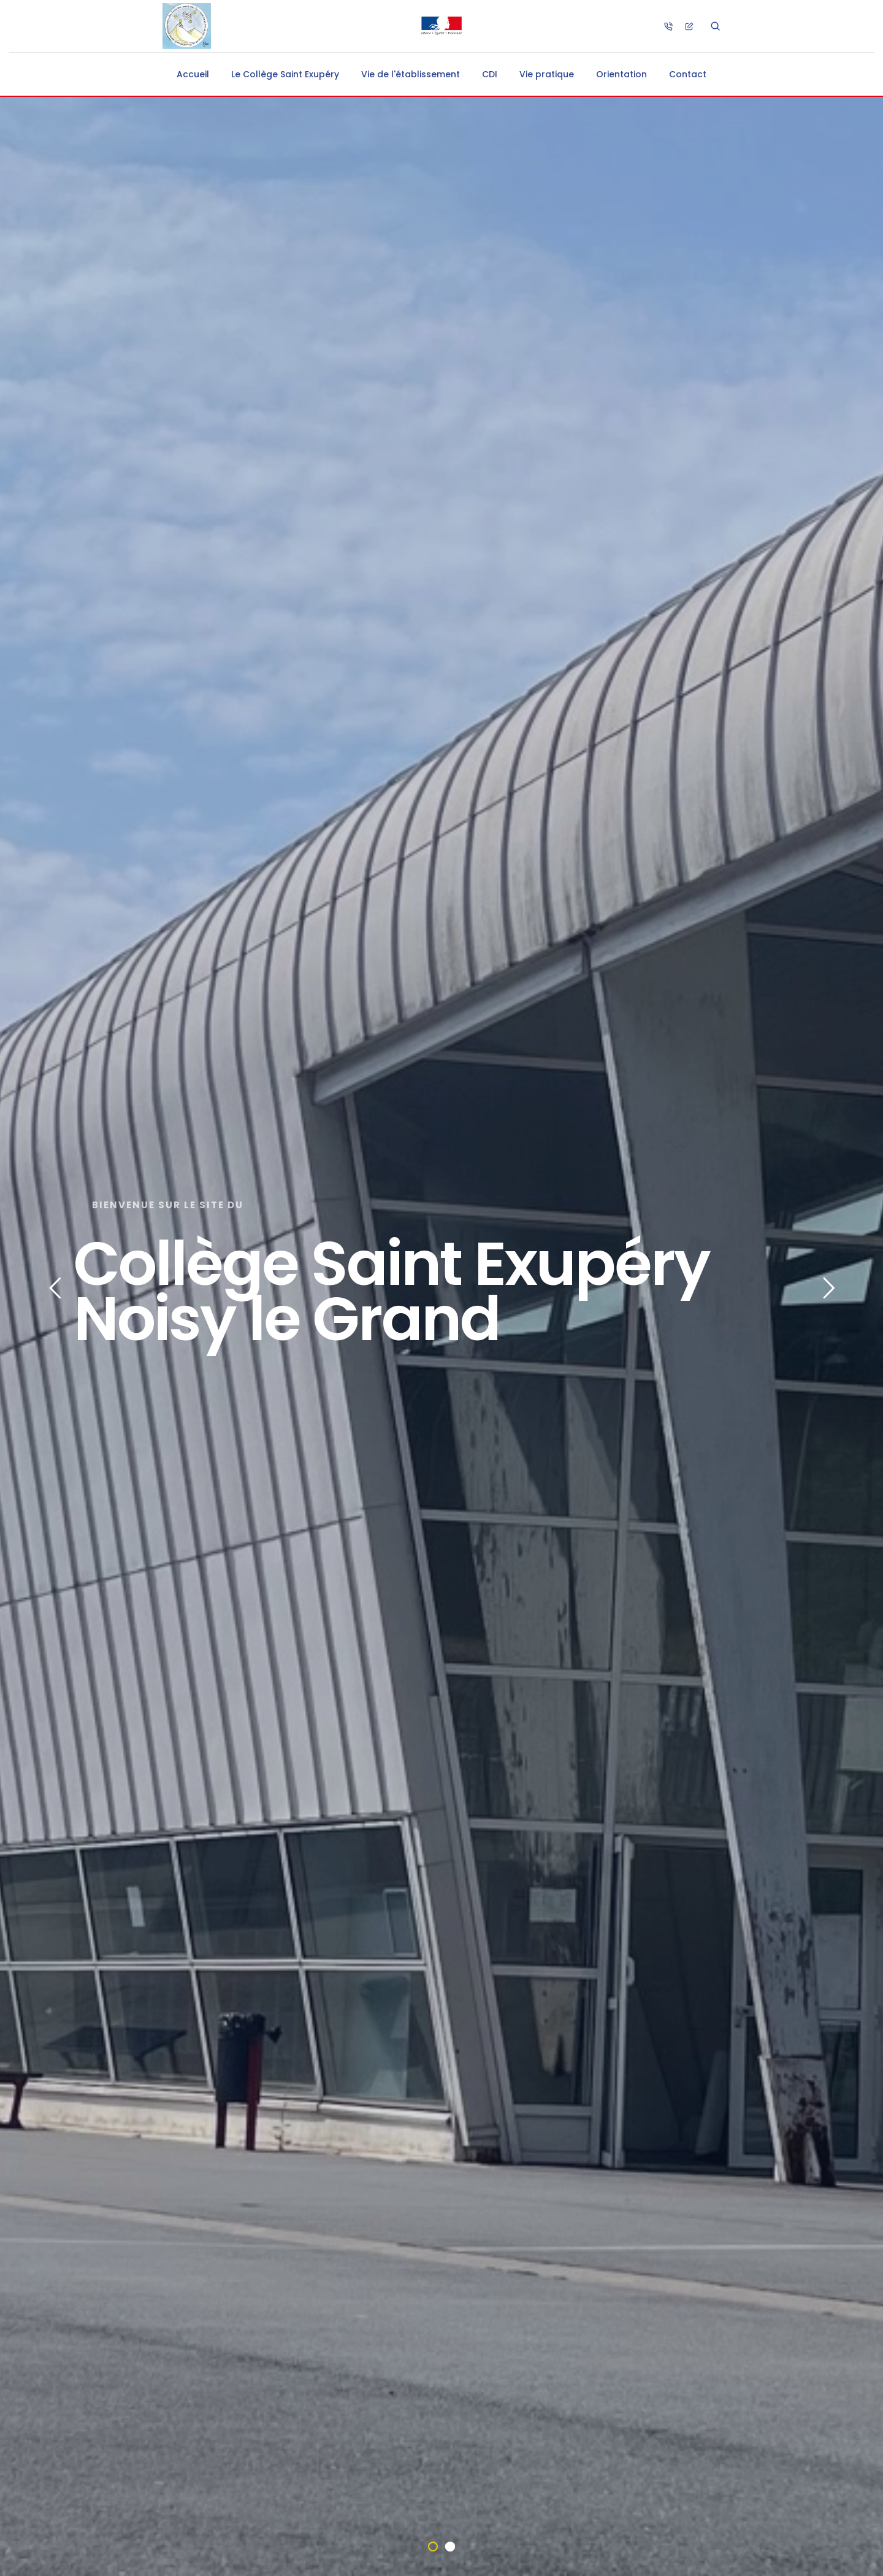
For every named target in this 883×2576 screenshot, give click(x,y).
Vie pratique (546, 74)
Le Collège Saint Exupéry (285, 74)
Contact (687, 74)
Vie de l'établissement (410, 74)
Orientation (621, 74)
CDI (489, 74)
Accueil (193, 74)
